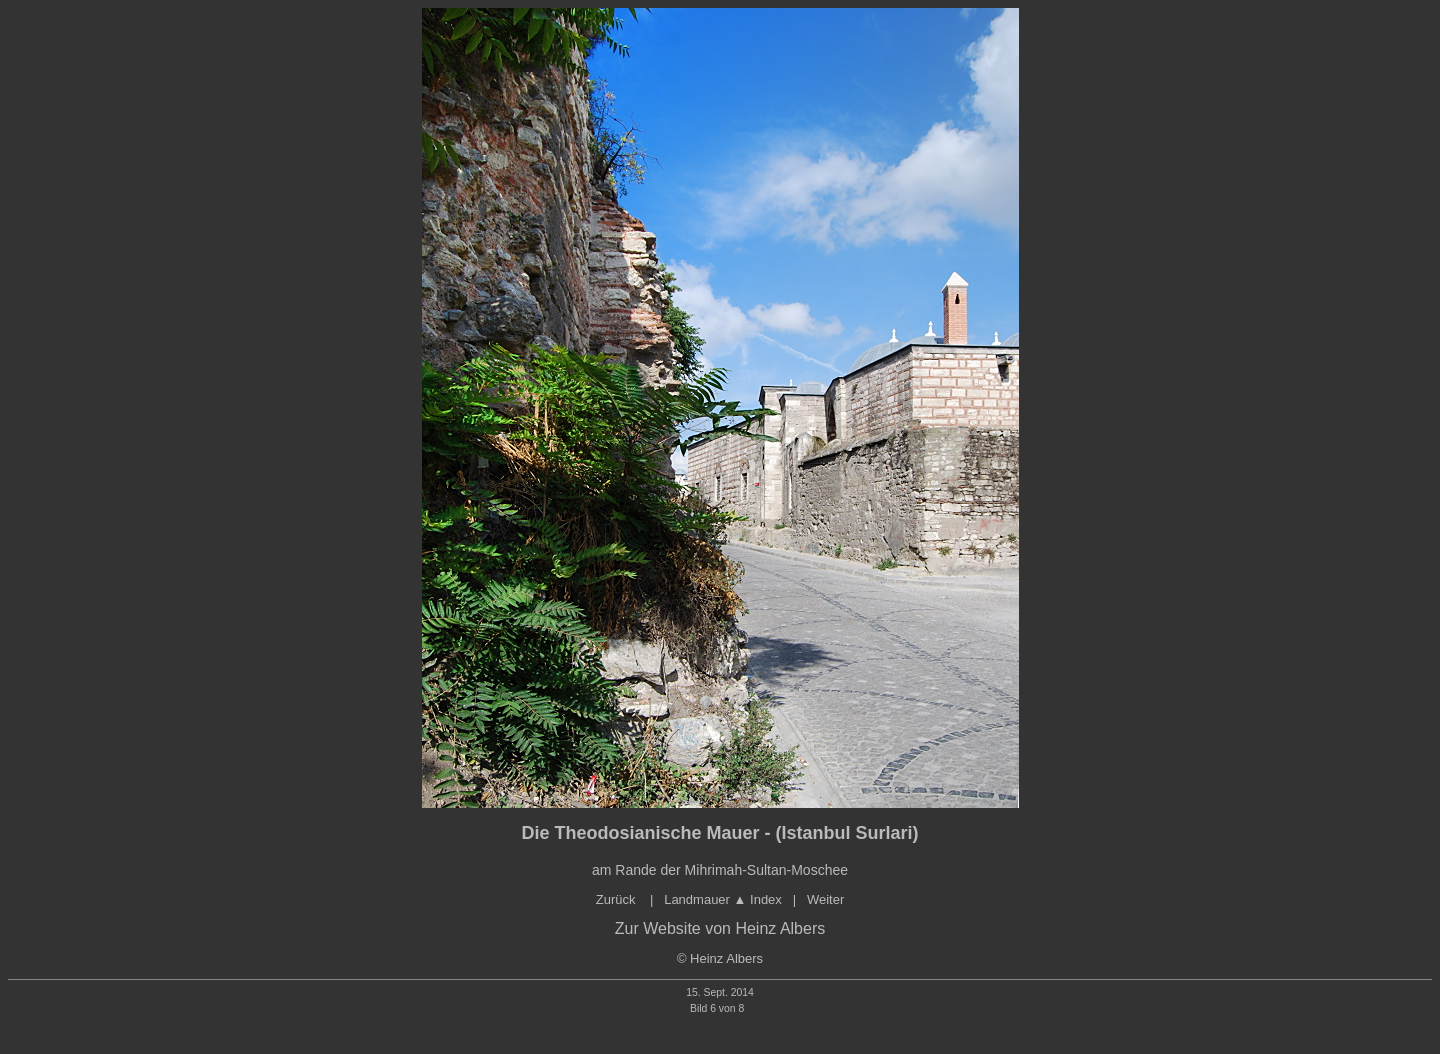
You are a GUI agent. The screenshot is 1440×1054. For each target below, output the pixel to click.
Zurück (617, 899)
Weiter (825, 899)
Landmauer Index (723, 899)
